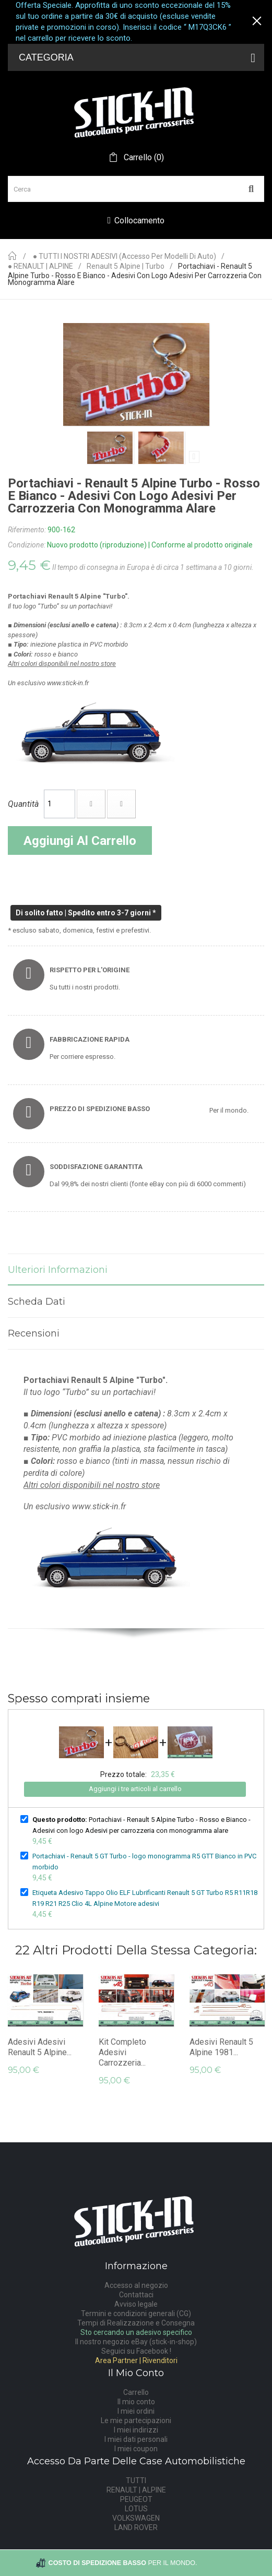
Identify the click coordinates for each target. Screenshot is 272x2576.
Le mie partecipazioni (136, 2420)
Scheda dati (36, 1301)
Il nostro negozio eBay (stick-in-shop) (136, 2342)
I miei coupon (136, 2448)
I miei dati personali (136, 2439)
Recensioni (34, 1333)
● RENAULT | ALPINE (40, 266)
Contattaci (136, 2295)
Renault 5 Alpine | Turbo (125, 266)
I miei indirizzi (136, 2430)
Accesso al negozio (136, 2285)
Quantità (23, 804)
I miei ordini (136, 2411)
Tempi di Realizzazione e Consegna (136, 2323)
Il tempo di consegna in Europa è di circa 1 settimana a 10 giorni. (153, 567)
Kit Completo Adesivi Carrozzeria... (122, 2052)
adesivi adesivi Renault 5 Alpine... (40, 2047)
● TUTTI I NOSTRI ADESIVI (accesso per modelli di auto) (124, 256)
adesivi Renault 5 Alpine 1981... (221, 2047)
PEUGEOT (136, 2499)
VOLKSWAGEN (136, 2518)
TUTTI (136, 2480)
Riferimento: (27, 530)
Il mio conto (136, 2402)
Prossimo (194, 457)
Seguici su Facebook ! (136, 2351)
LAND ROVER (136, 2527)
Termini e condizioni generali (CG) (136, 2313)
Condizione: (26, 545)
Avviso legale (136, 2304)
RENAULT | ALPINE (136, 2490)
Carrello (136, 2392)
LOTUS (136, 2509)
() (143, 157)
